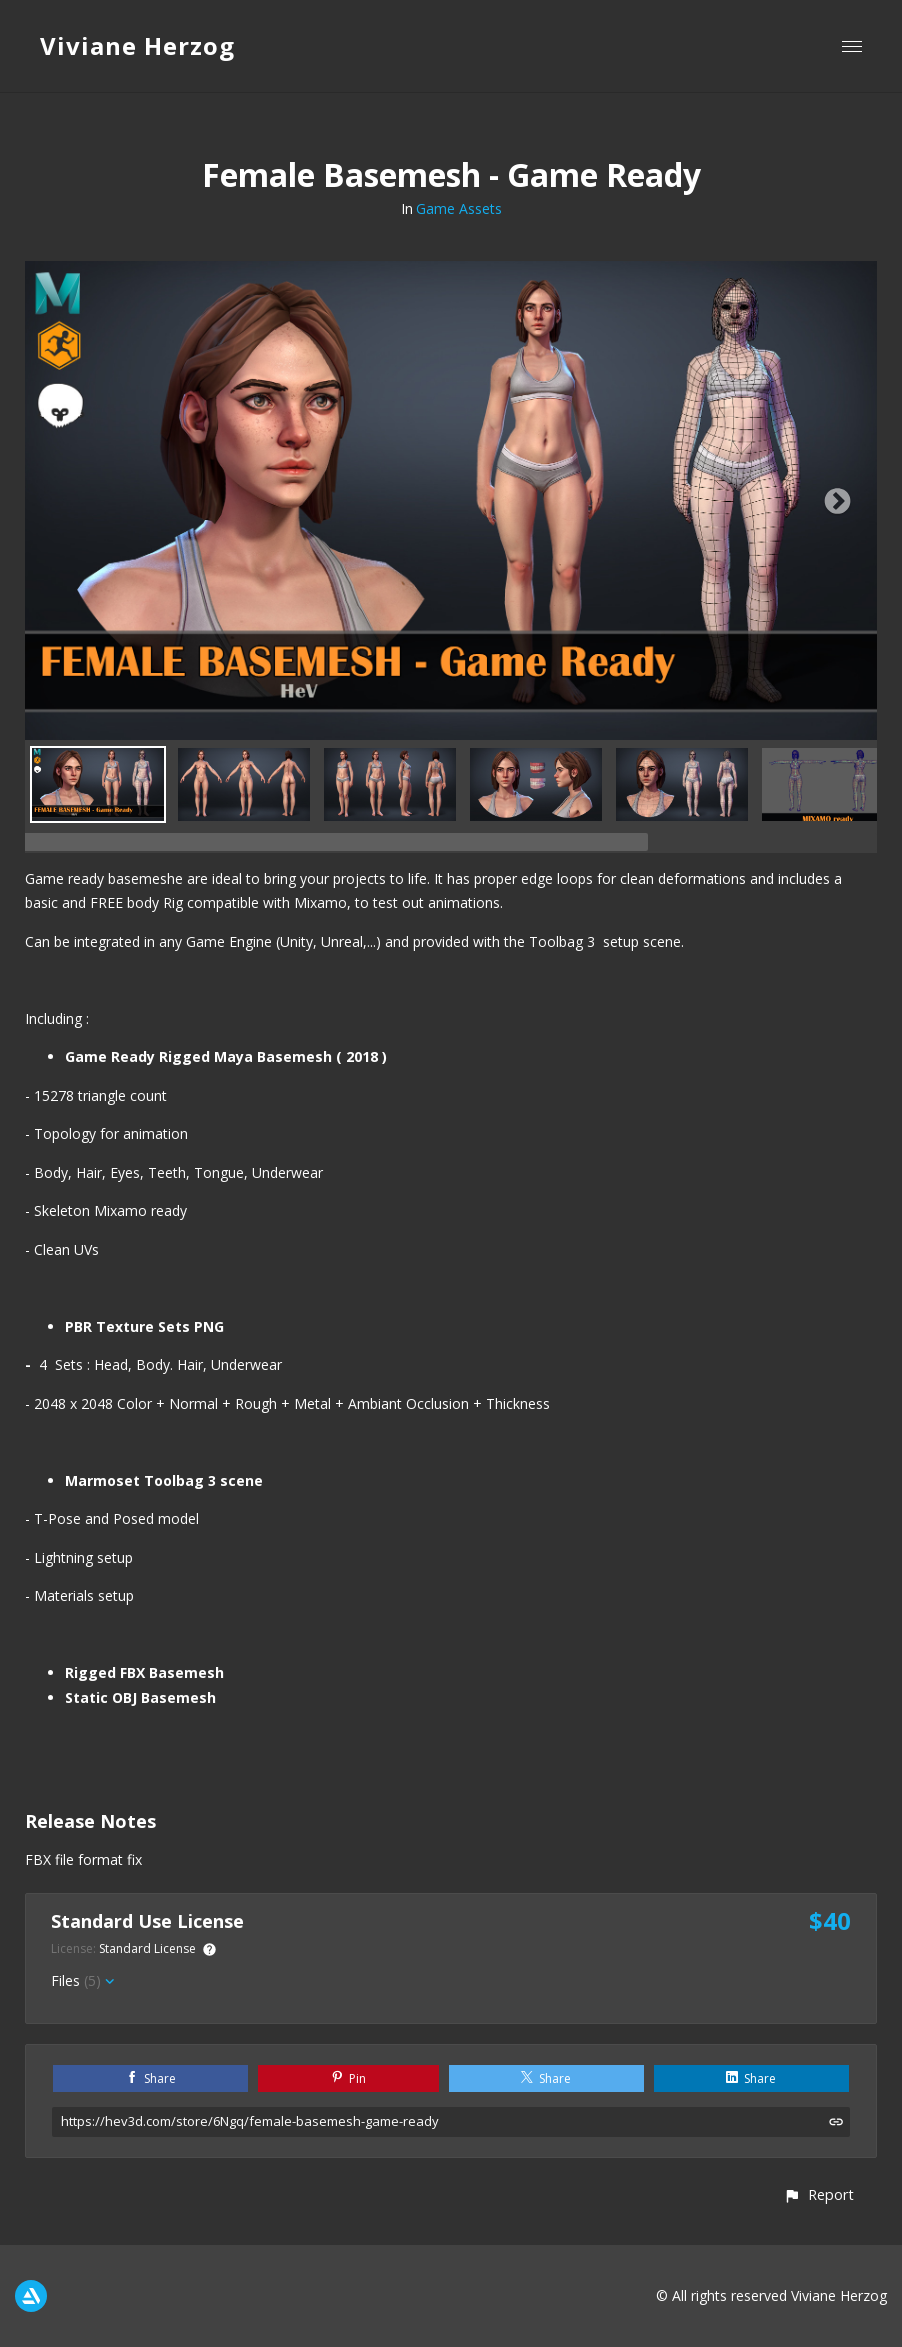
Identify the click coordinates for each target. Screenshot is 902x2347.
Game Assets (459, 208)
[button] (818, 2194)
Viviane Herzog (137, 45)
